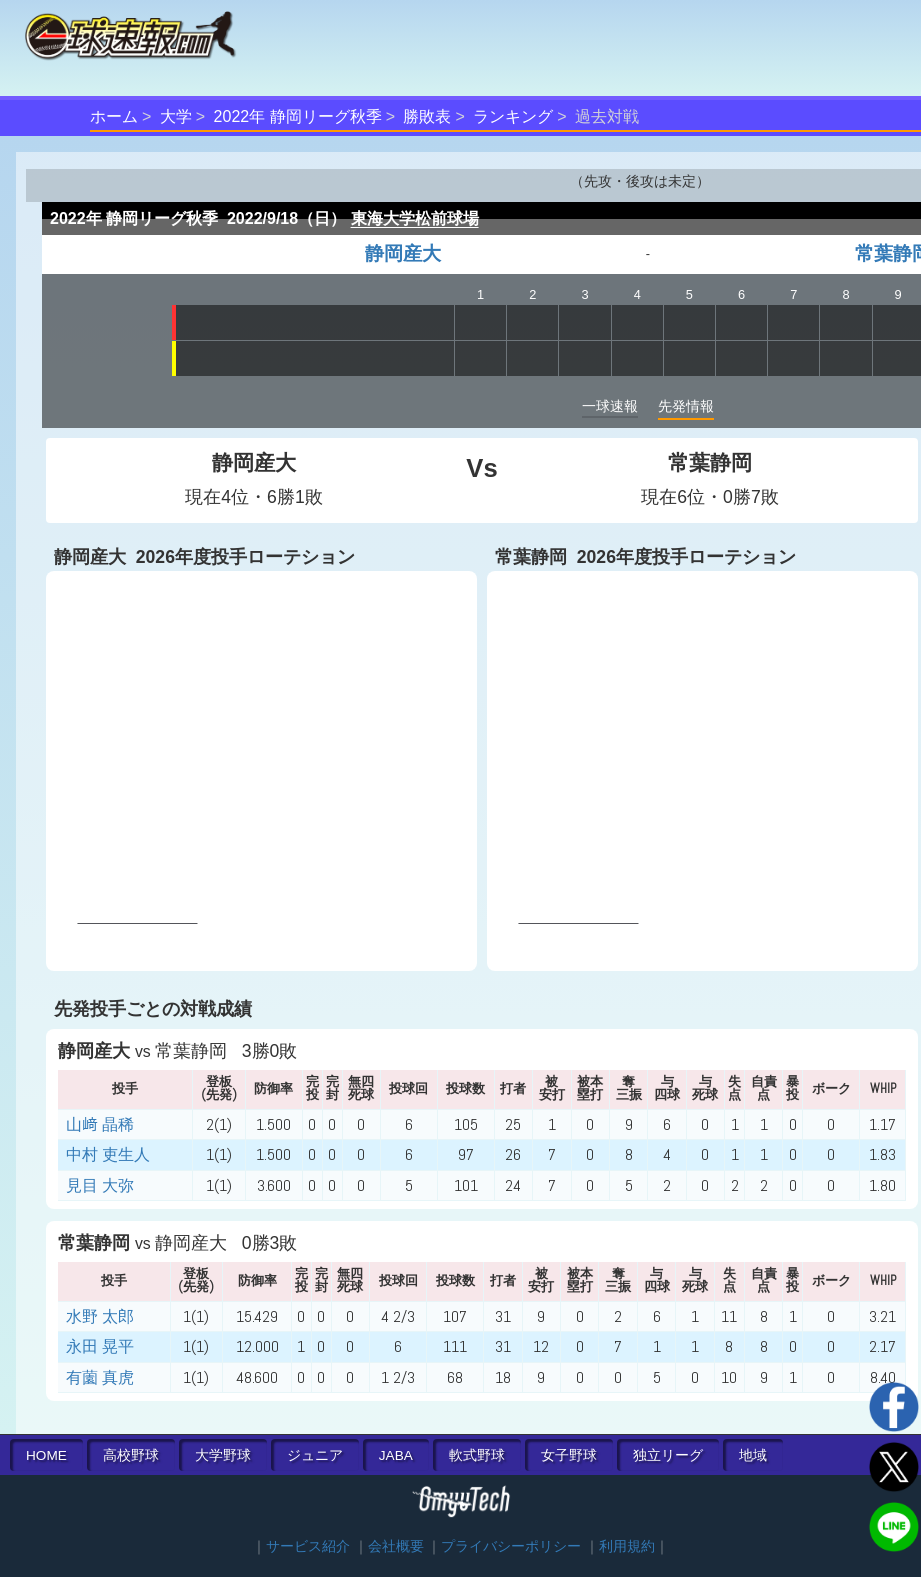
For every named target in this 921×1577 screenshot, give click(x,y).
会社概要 (396, 1546)
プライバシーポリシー (511, 1546)
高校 (131, 1455)
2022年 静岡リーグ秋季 (298, 116)
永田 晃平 (100, 1346)
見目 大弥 (100, 1185)
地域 (753, 1455)
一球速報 (610, 406)
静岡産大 (403, 253)
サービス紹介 (308, 1546)
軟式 (477, 1455)
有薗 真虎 (100, 1377)
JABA (396, 1455)
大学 (176, 116)
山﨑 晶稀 (100, 1124)
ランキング (513, 116)
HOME (46, 1455)
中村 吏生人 (108, 1154)
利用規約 (627, 1546)
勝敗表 (427, 116)
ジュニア (315, 1455)
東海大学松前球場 (415, 218)
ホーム (114, 116)
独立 (668, 1455)
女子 (569, 1455)
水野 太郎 (100, 1316)
